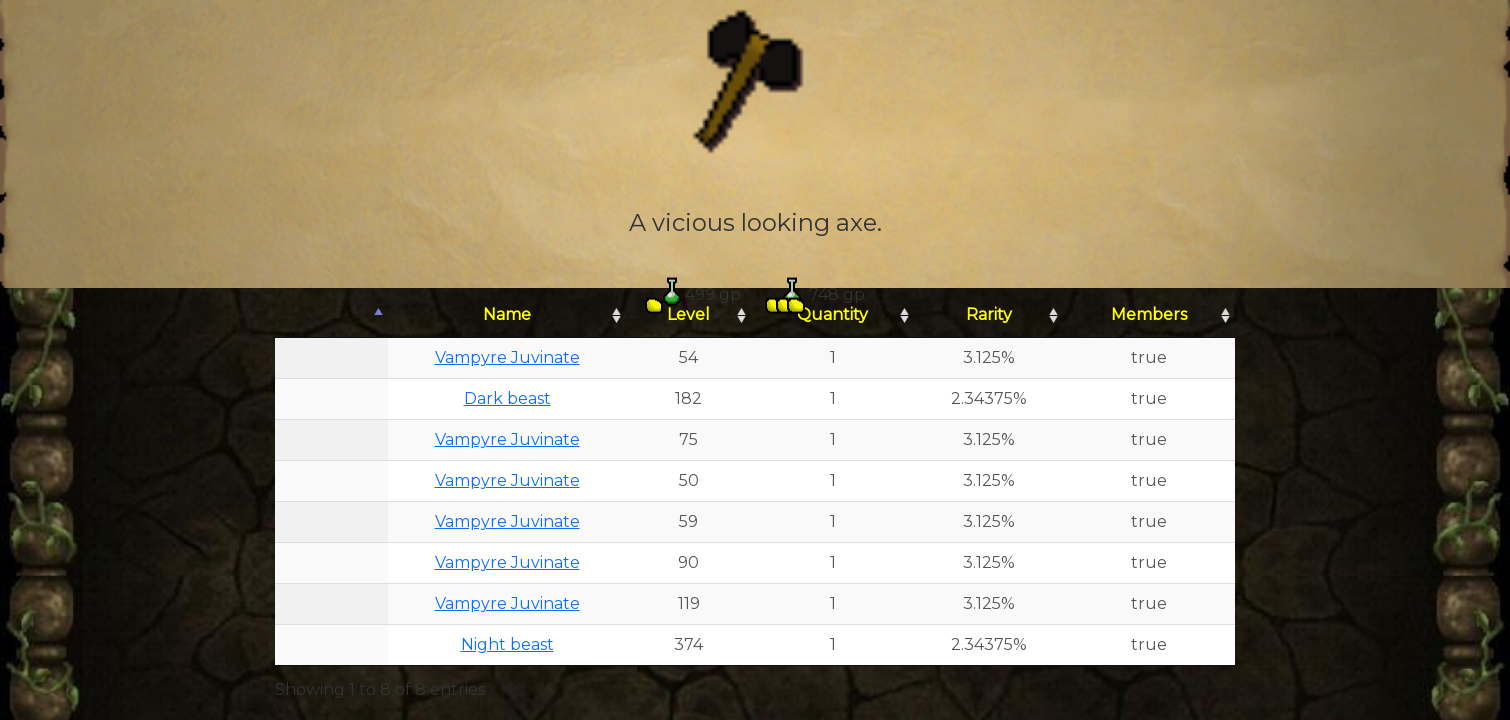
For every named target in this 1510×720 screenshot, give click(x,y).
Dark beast (507, 398)
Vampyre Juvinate (507, 357)
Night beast (507, 644)
